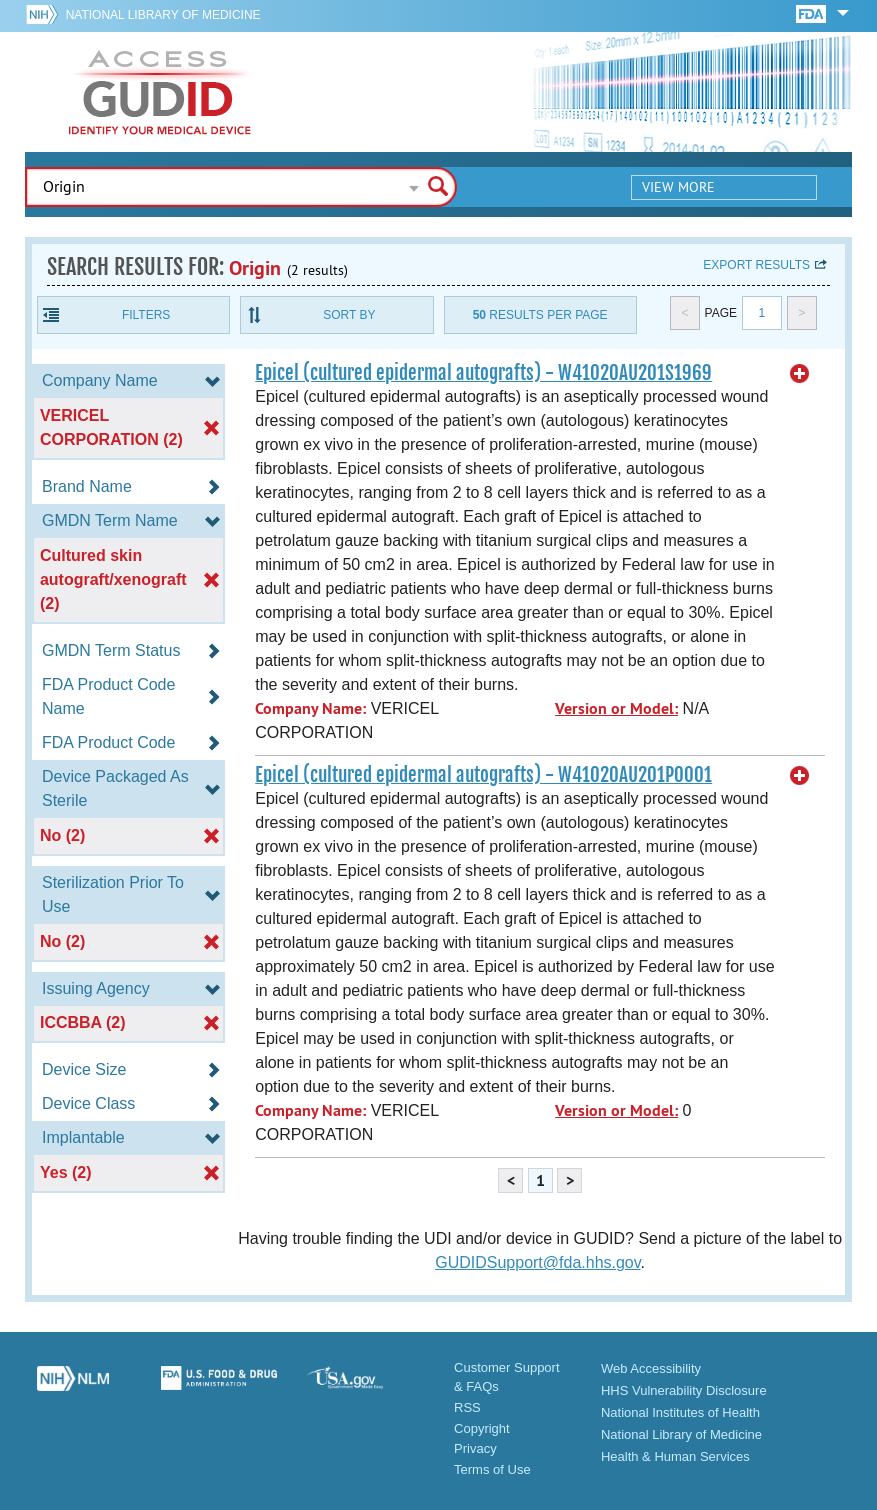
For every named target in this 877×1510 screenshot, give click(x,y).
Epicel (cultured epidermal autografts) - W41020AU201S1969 (483, 373)
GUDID (160, 92)
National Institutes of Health (680, 1412)
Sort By (349, 315)
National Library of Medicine (163, 15)
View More (678, 187)
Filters (146, 315)
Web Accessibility (651, 1368)
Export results (756, 265)
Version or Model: (616, 708)
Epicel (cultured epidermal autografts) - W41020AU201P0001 (483, 775)
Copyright (482, 1428)
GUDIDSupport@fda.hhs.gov (537, 1262)
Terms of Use (492, 1469)
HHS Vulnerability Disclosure (684, 1390)
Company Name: (310, 708)
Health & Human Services (675, 1456)
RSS (467, 1407)
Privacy (475, 1448)
